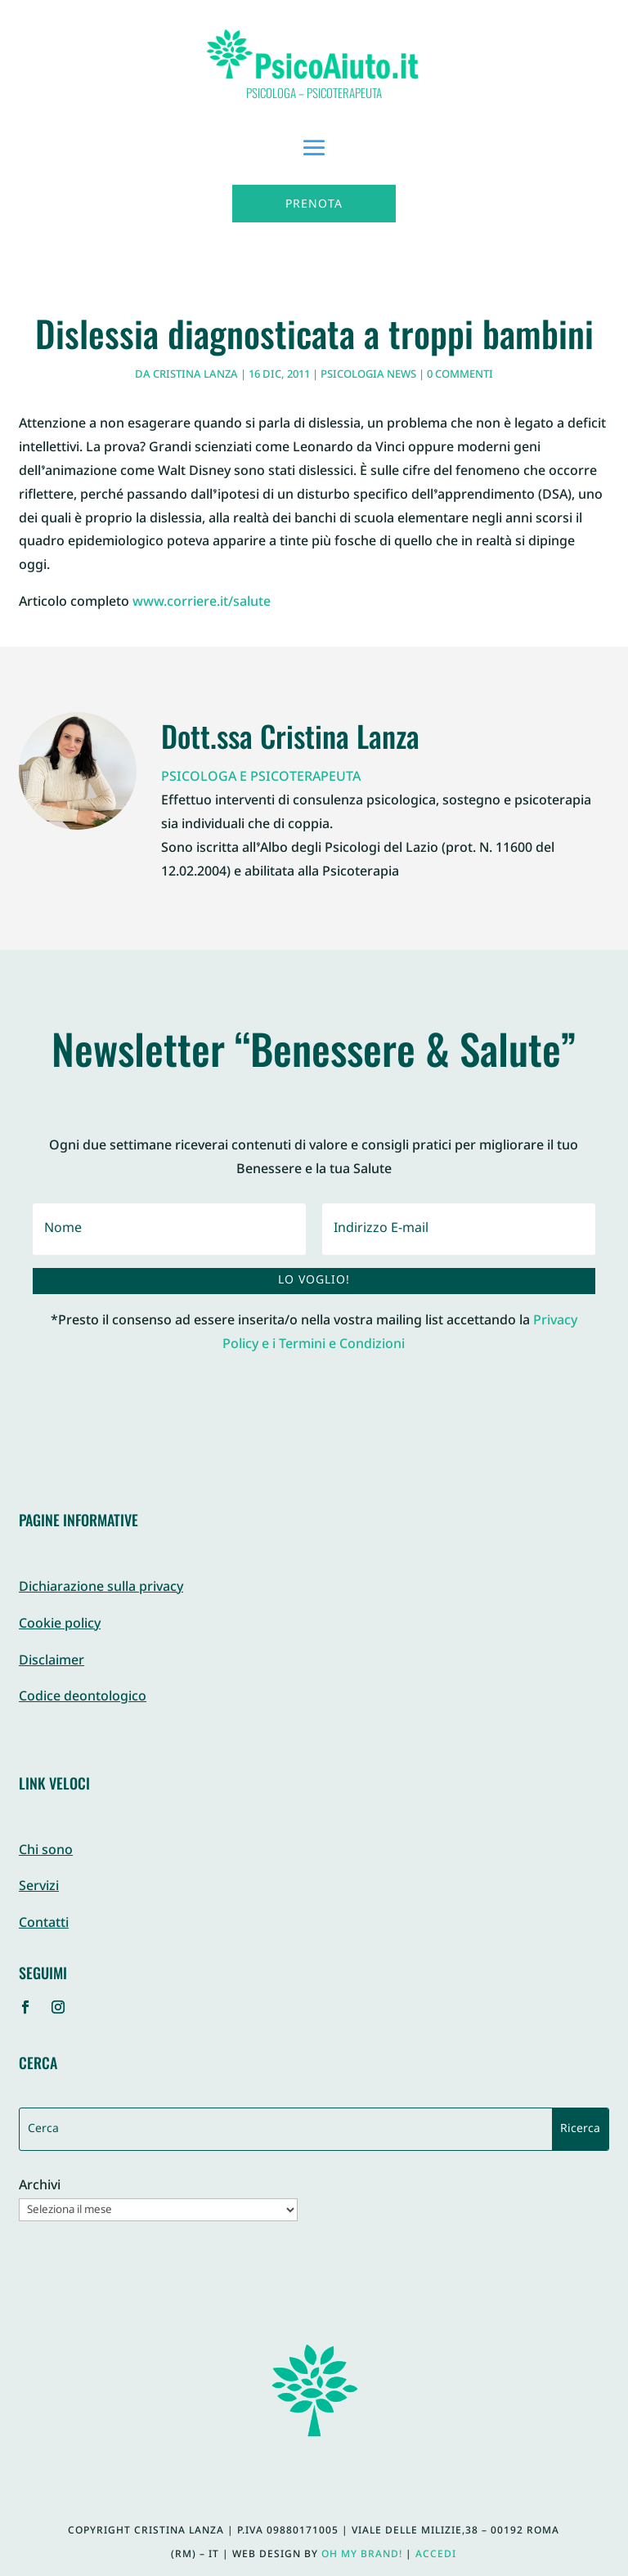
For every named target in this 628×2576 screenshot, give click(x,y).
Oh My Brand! (361, 2554)
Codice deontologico (82, 1697)
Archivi (40, 2187)
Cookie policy (60, 1625)
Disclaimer (51, 1661)
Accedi (435, 2554)
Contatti (44, 1924)
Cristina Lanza (195, 375)
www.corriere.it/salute (201, 603)
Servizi (39, 1887)
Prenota (314, 204)
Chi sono (46, 1851)
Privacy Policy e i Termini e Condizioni (399, 1333)
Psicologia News (368, 375)
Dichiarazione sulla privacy (101, 1588)
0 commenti (460, 375)
